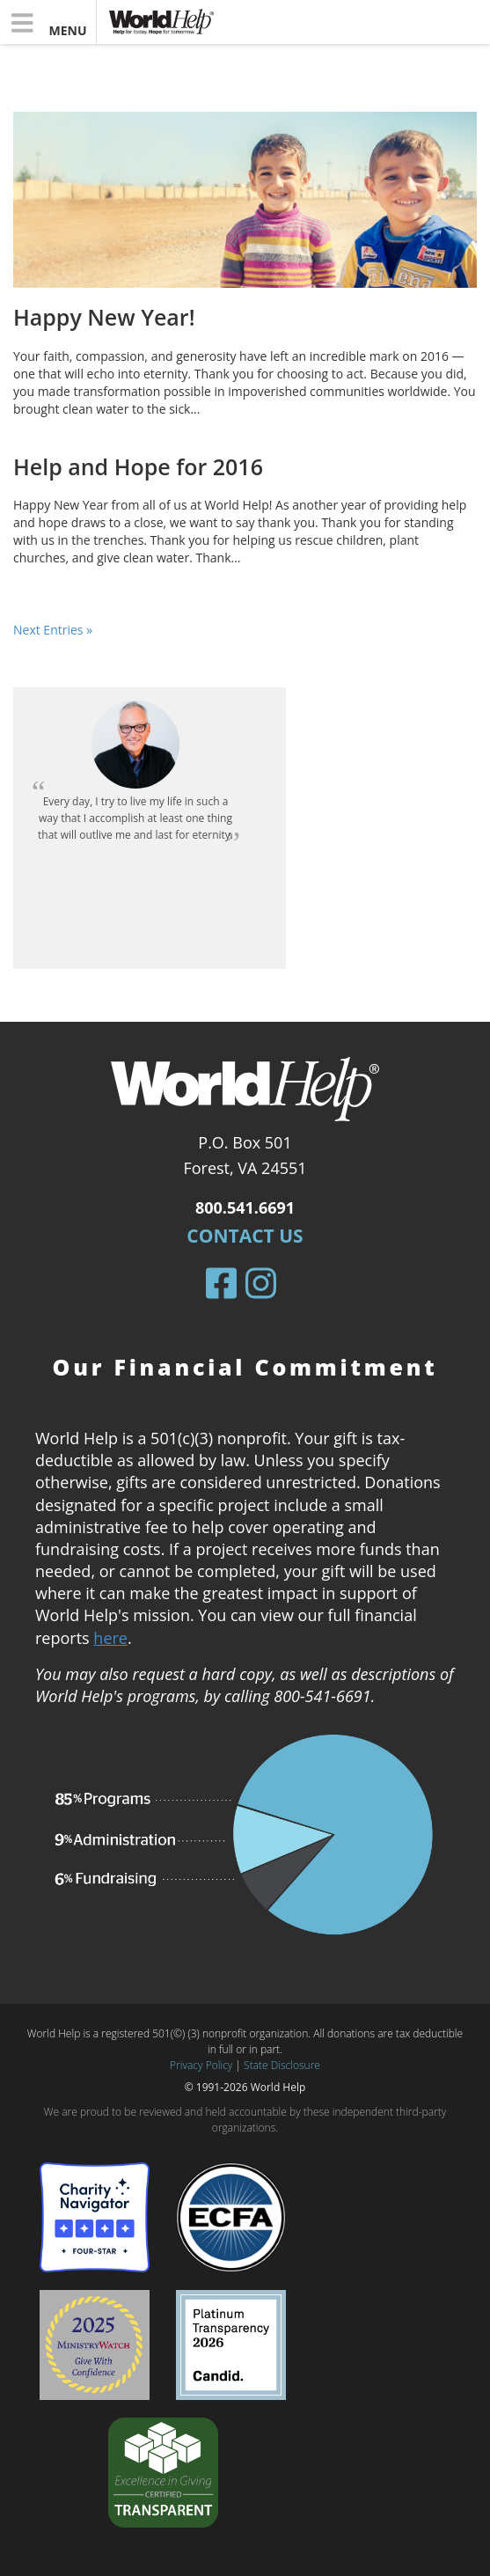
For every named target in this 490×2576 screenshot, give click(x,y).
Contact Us (244, 1235)
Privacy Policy (201, 2065)
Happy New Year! (104, 317)
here (110, 1637)
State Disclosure (282, 2065)
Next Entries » (52, 629)
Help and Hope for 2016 (138, 466)
